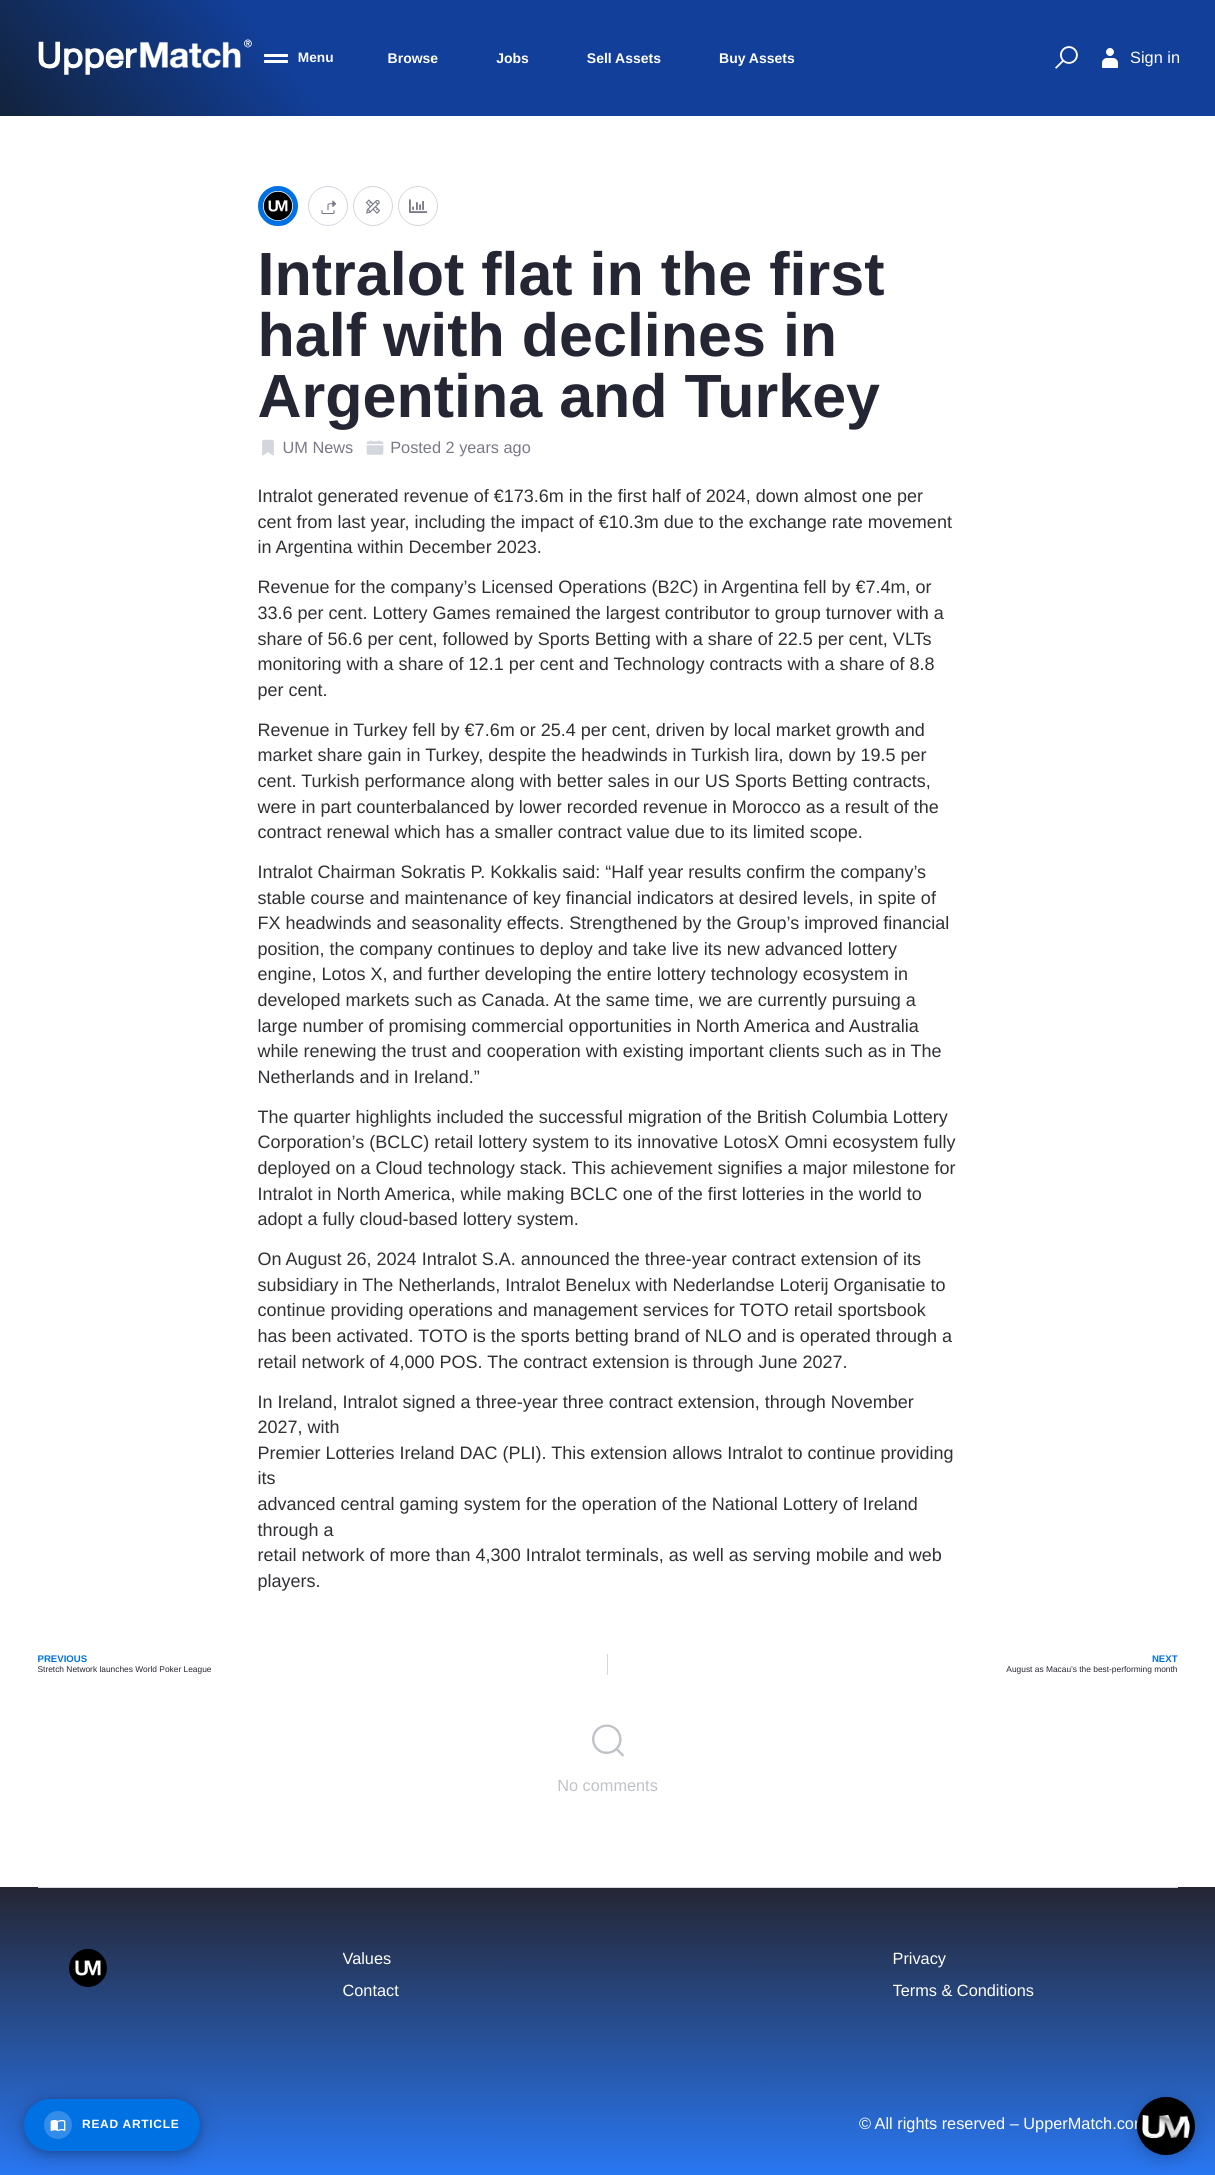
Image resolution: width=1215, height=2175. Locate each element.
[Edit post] (373, 206)
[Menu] (299, 58)
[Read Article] (112, 2125)
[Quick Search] (1066, 58)
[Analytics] (418, 206)
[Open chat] (1166, 2126)
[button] (328, 206)
